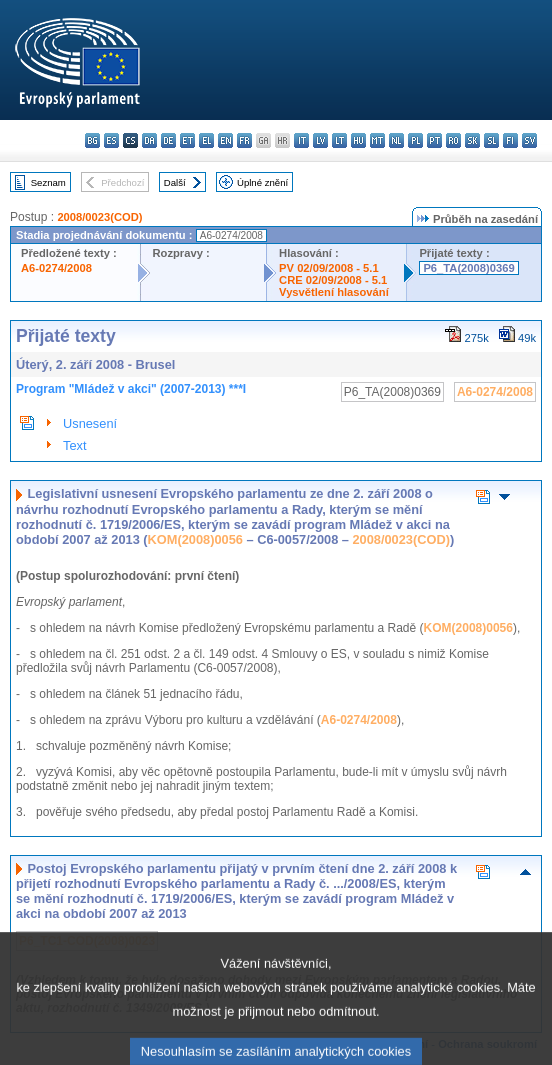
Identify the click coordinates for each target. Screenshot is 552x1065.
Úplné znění (262, 182)
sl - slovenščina (491, 140)
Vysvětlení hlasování (334, 292)
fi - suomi (510, 140)
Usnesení (90, 423)
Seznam (48, 182)
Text (74, 445)
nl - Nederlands (396, 140)
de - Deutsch (168, 140)
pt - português (434, 140)
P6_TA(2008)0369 (468, 268)
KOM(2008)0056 (195, 539)
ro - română (453, 140)
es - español (111, 140)
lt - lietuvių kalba (339, 140)
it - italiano (301, 140)
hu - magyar (358, 140)
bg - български (92, 140)
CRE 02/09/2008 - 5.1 (333, 280)
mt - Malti (377, 140)
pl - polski (415, 140)
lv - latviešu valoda (320, 140)
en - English (225, 140)
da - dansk (149, 140)
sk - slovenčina (472, 140)
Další (175, 182)
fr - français (244, 140)
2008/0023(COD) (99, 217)
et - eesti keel (187, 140)
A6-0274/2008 (56, 268)
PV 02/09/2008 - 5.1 (329, 268)
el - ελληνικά (206, 140)
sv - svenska (529, 140)
